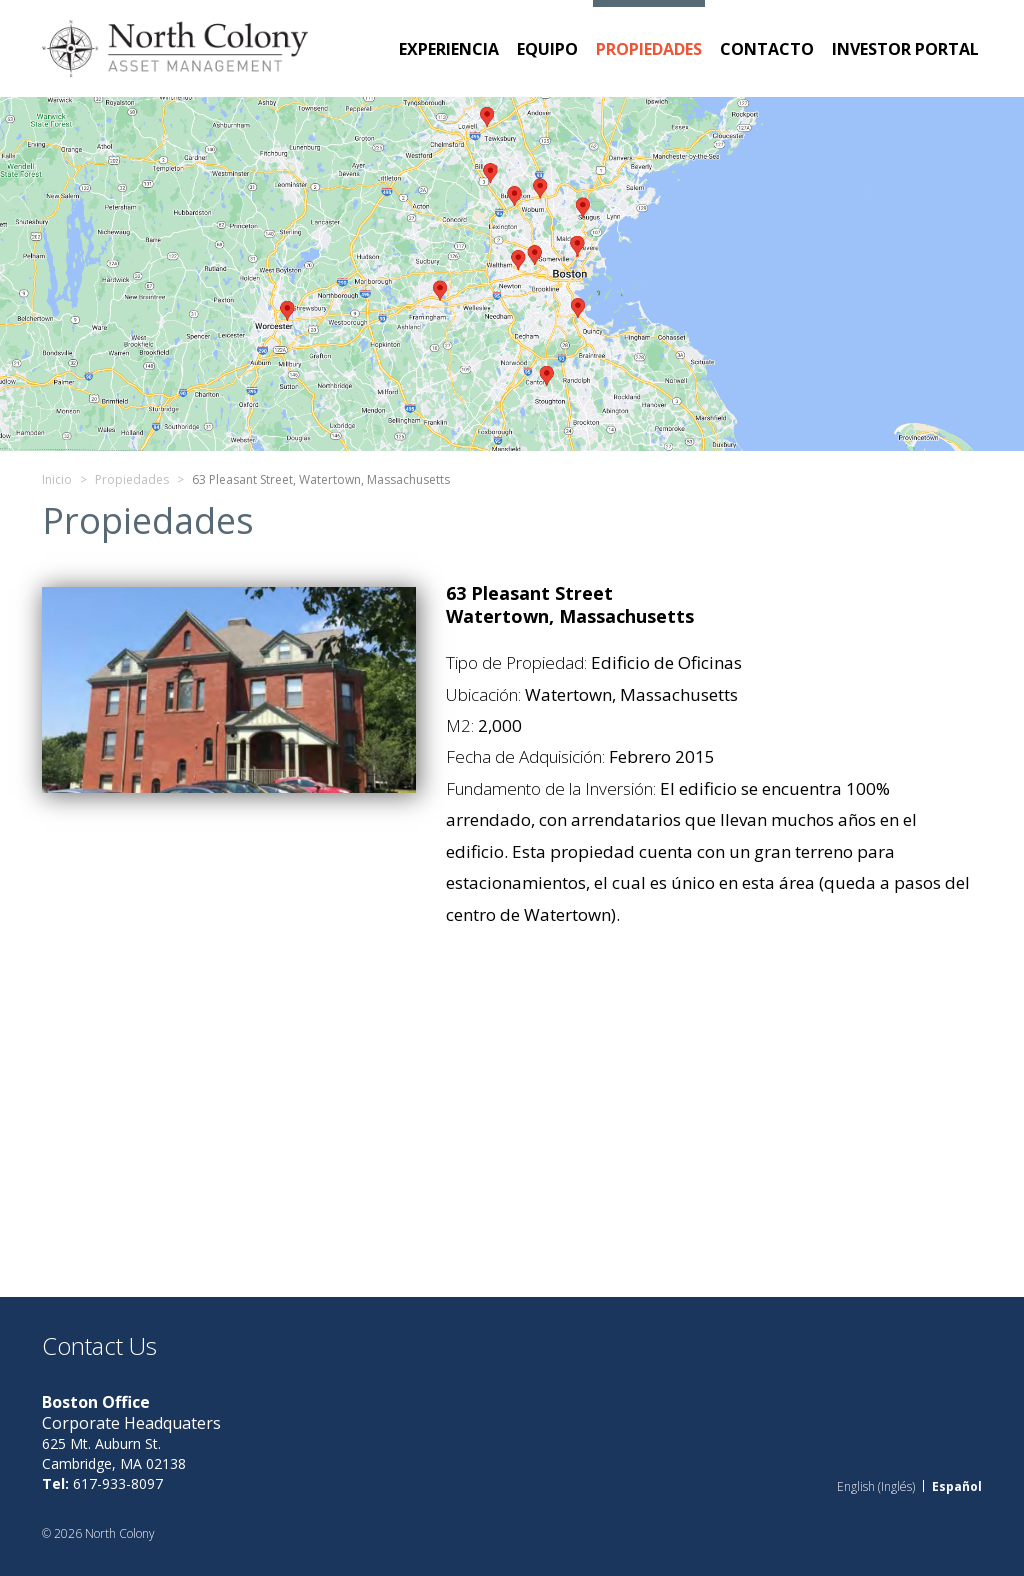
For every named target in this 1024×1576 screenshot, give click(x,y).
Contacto (767, 49)
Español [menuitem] (957, 1485)
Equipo (547, 49)
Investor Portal (905, 49)
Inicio (57, 479)
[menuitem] (876, 1486)
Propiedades (649, 49)
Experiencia (449, 49)
